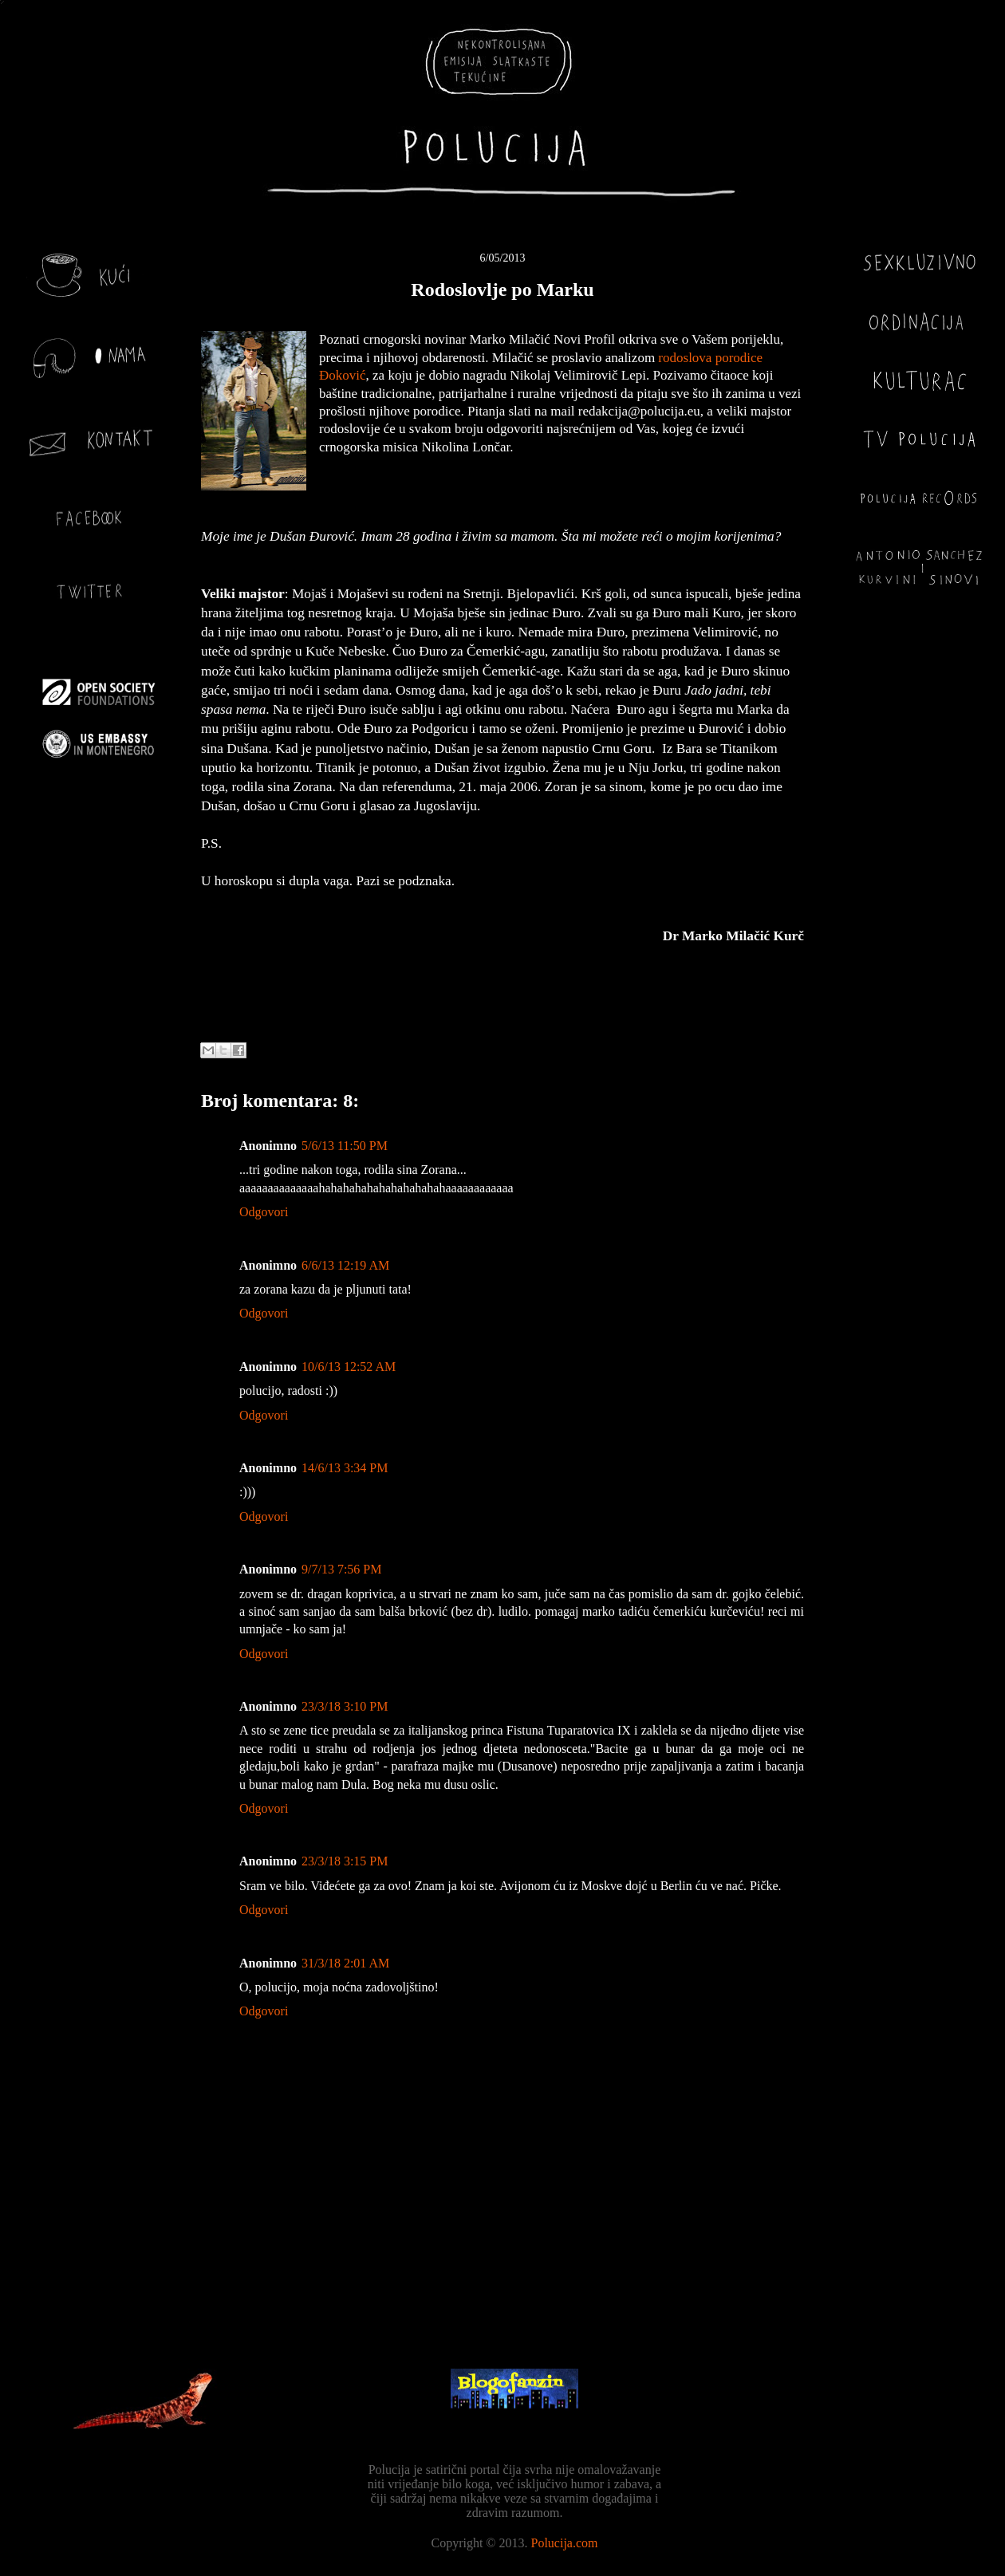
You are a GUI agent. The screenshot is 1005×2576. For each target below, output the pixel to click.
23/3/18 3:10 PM (345, 1706)
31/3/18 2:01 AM (345, 1963)
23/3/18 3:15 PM (345, 1861)
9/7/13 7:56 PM (341, 1569)
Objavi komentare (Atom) (541, 2298)
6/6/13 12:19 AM (345, 1265)
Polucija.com (564, 2543)
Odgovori (263, 1212)
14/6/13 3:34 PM (345, 1468)
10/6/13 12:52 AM (349, 1366)
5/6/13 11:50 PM (345, 1145)
